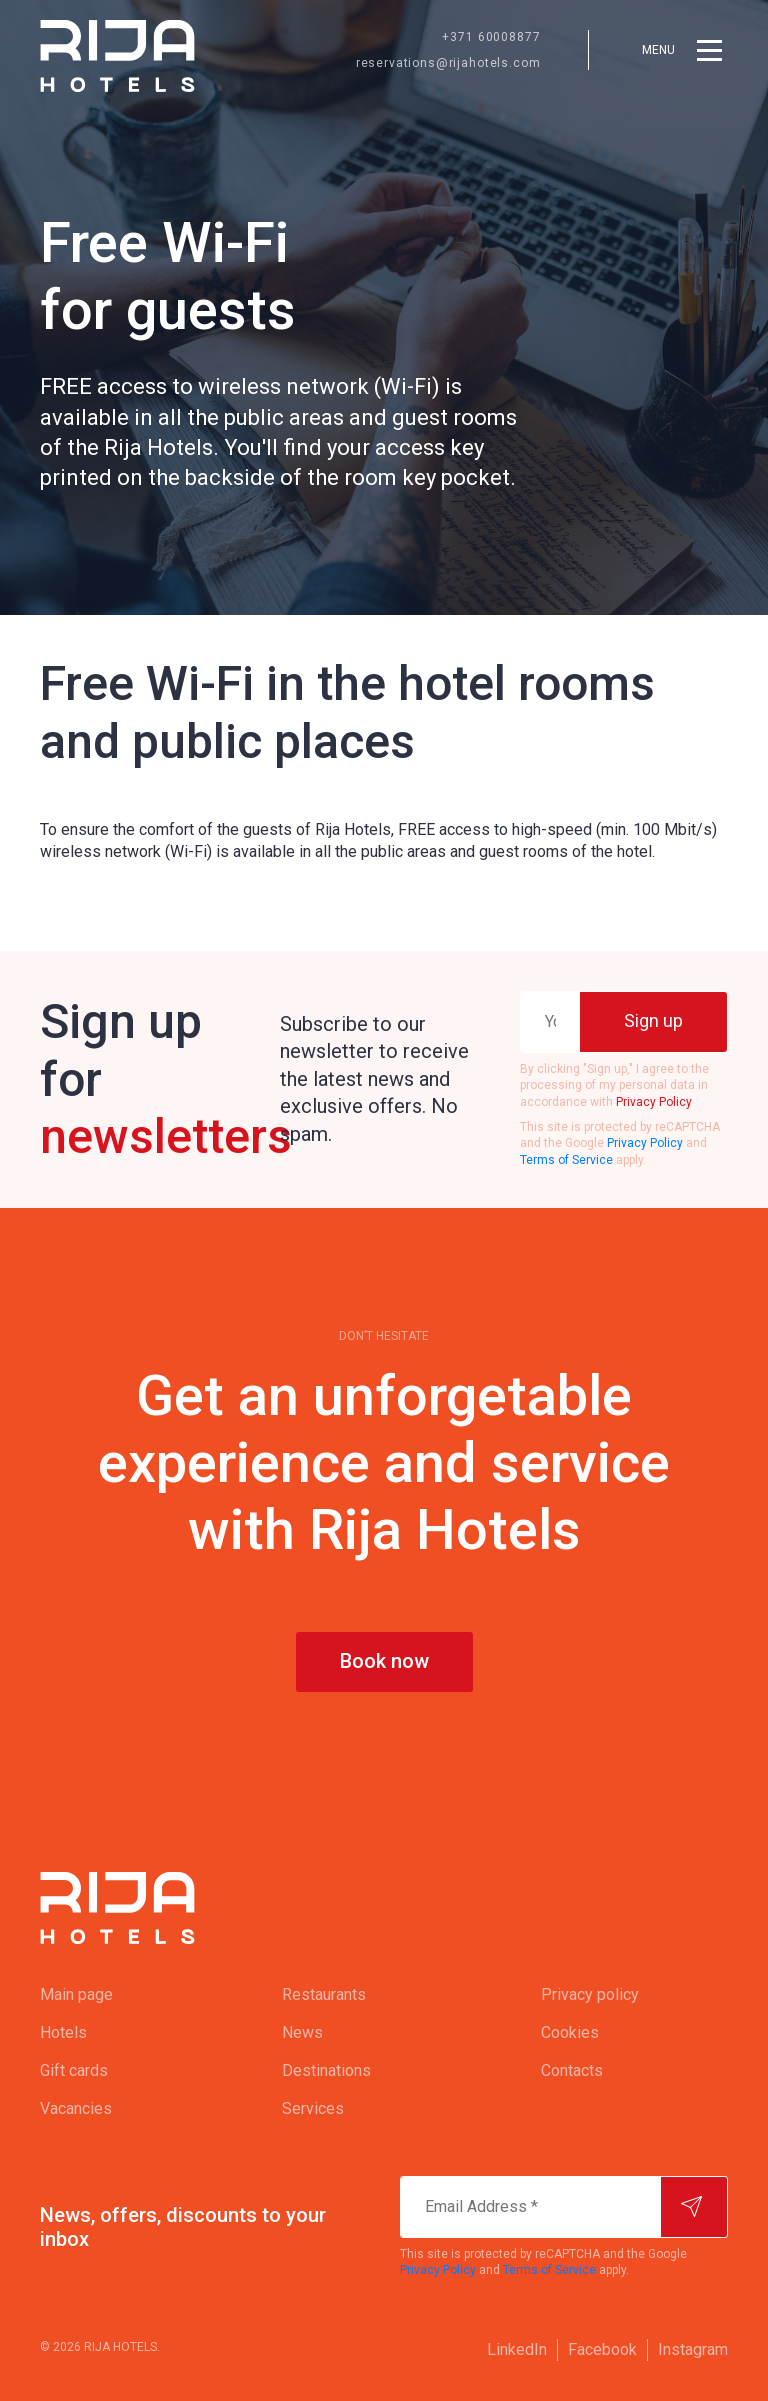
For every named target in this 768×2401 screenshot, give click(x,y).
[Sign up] (653, 1022)
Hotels (63, 2032)
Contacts (572, 2070)
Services (313, 2108)
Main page (76, 1994)
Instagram (693, 2349)
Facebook (602, 2349)
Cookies (570, 2032)
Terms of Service (566, 1160)
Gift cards (74, 2070)
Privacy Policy (654, 1102)
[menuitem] (121, 1995)
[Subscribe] (694, 2207)
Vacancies (76, 2108)
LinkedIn (517, 2349)
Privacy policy (590, 1994)
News (302, 2032)
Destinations (326, 2070)
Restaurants (324, 1994)
